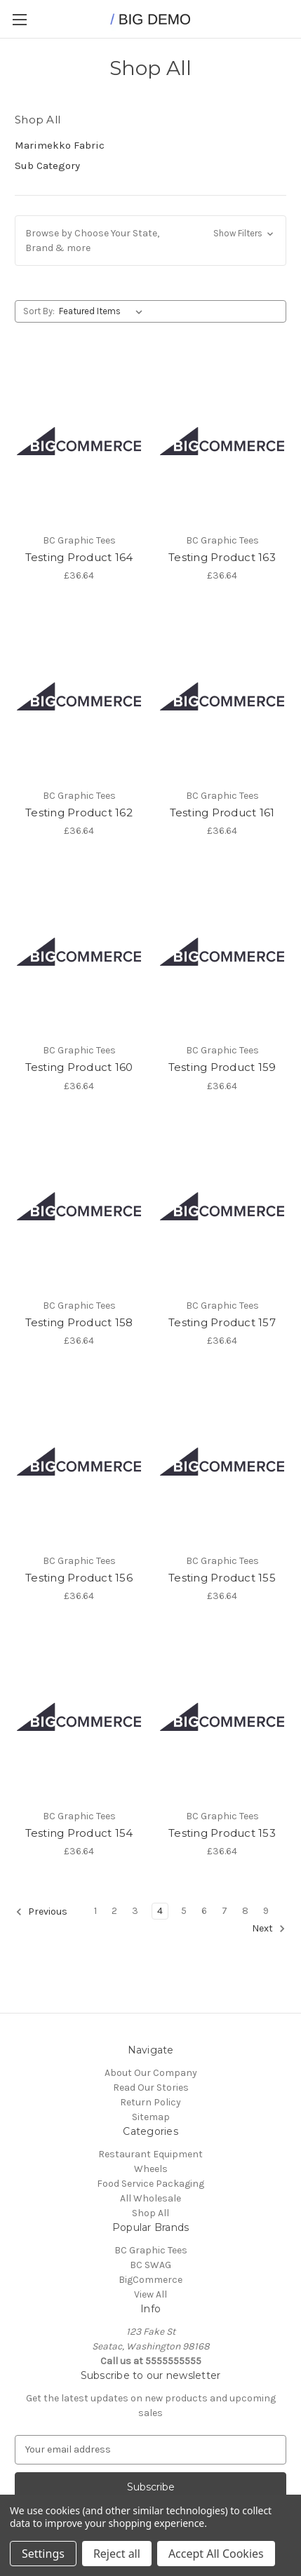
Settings (43, 2553)
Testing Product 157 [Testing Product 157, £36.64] (222, 1322)
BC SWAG (150, 2265)
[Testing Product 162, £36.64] (79, 696)
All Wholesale (150, 2198)
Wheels (151, 2169)
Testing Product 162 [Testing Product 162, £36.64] (79, 812)
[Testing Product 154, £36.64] (79, 1716)
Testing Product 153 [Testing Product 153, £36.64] (222, 1833)
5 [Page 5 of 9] (184, 1911)
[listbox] (103, 311)
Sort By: (39, 311)
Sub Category (47, 165)
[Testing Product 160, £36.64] (79, 951)
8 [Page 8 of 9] (245, 1911)
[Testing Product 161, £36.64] (222, 696)
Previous (41, 1912)
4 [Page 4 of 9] (160, 1911)
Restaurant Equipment (150, 2154)
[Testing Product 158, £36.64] (79, 1206)
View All (150, 2294)
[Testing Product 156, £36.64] (79, 1461)
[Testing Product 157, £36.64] (222, 1206)
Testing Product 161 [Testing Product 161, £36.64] (222, 812)
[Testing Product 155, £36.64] (222, 1461)
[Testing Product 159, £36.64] (222, 951)
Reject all (116, 2553)
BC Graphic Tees (150, 2250)
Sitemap (151, 2117)
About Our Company (151, 2073)
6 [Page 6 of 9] (204, 1911)
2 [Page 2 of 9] (114, 1911)
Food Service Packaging (150, 2184)
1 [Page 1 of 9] (95, 1911)
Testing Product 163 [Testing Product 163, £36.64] (222, 557)
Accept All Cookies (216, 2553)
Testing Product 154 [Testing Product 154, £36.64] (79, 1833)
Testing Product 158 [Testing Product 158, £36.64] (79, 1322)
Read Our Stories (151, 2087)
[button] (150, 240)
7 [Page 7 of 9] (224, 1911)
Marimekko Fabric (60, 145)
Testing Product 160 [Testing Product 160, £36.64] (79, 1067)
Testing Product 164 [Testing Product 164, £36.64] (79, 557)
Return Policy (150, 2102)
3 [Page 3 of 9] (135, 1911)
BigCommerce (150, 2280)
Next (269, 1929)
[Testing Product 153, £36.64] (222, 1716)
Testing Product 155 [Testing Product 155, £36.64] (222, 1577)
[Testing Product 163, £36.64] (222, 440)
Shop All (150, 2213)
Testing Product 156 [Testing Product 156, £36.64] (79, 1577)
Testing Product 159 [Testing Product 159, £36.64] (222, 1067)
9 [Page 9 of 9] (266, 1911)
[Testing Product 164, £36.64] (79, 440)
